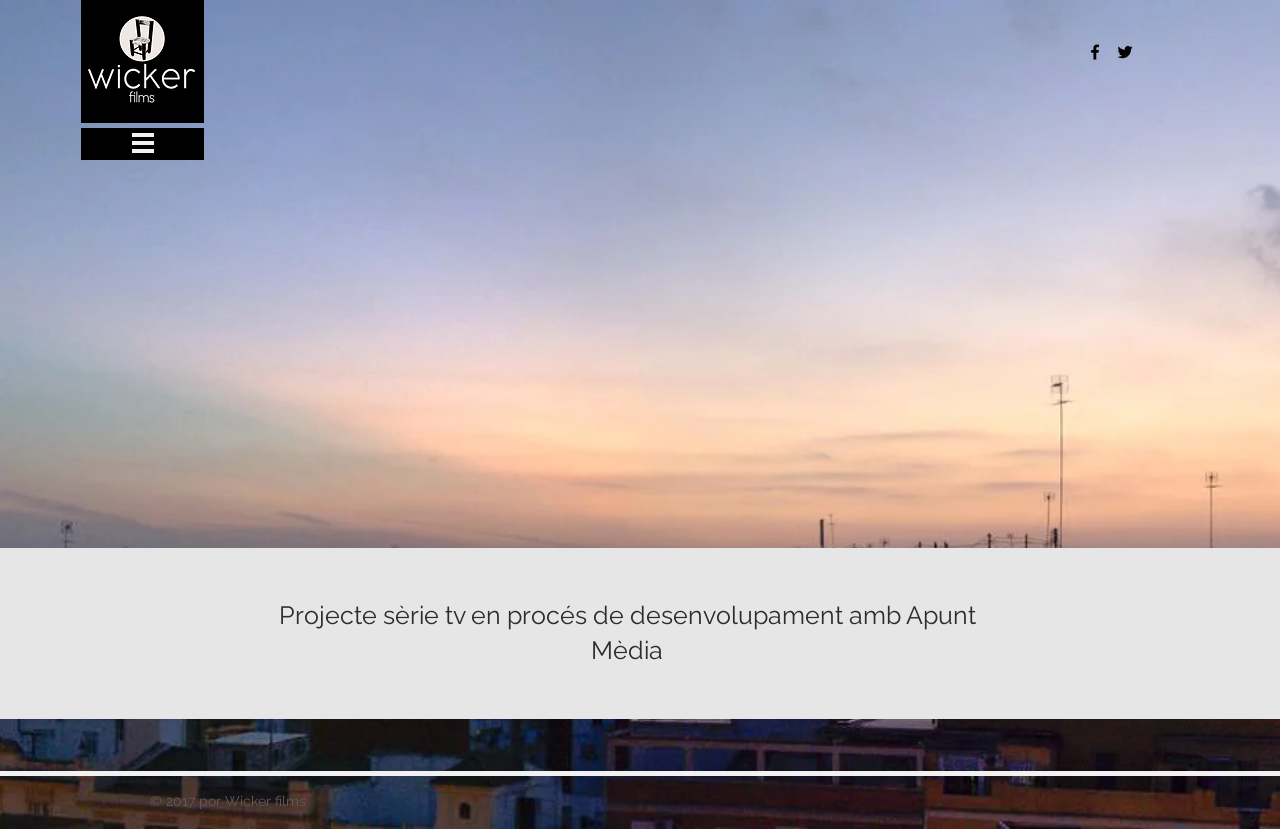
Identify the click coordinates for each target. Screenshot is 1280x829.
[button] (178, 144)
